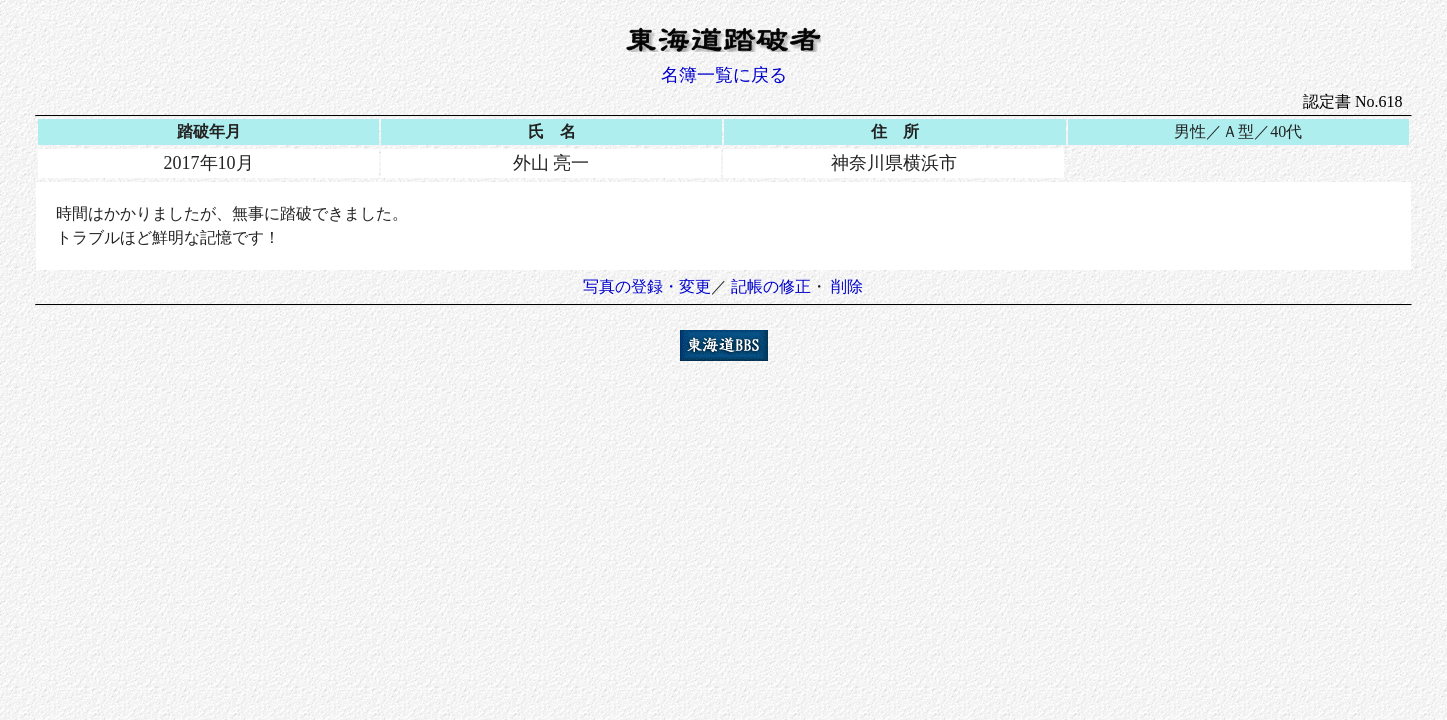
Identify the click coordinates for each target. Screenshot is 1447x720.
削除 (847, 286)
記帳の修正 (771, 286)
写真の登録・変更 (647, 286)
